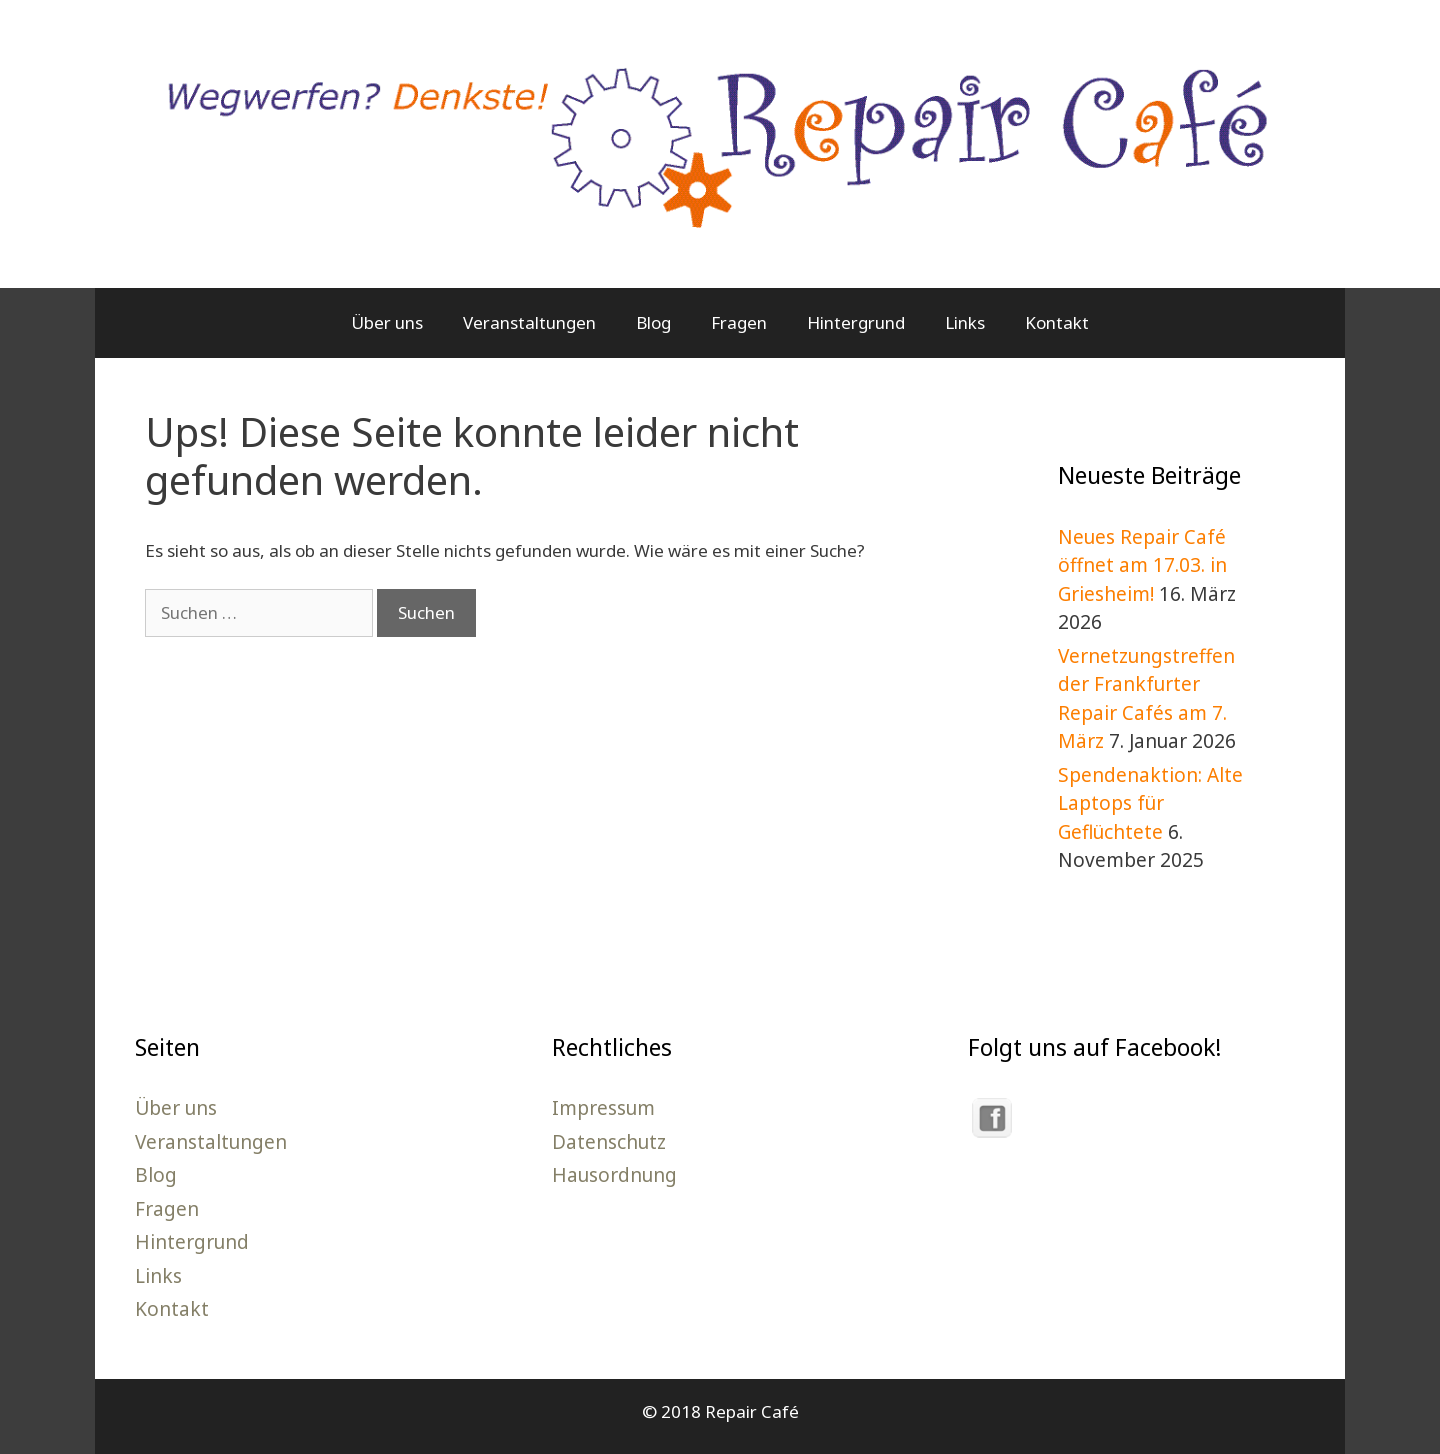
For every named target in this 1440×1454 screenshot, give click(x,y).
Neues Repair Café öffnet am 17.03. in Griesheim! (1142, 565)
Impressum (603, 1108)
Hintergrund (856, 322)
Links (965, 322)
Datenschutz (609, 1142)
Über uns (387, 322)
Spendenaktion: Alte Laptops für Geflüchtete (1150, 803)
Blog (653, 322)
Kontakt (1057, 322)
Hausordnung (614, 1175)
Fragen (739, 322)
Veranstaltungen (529, 322)
